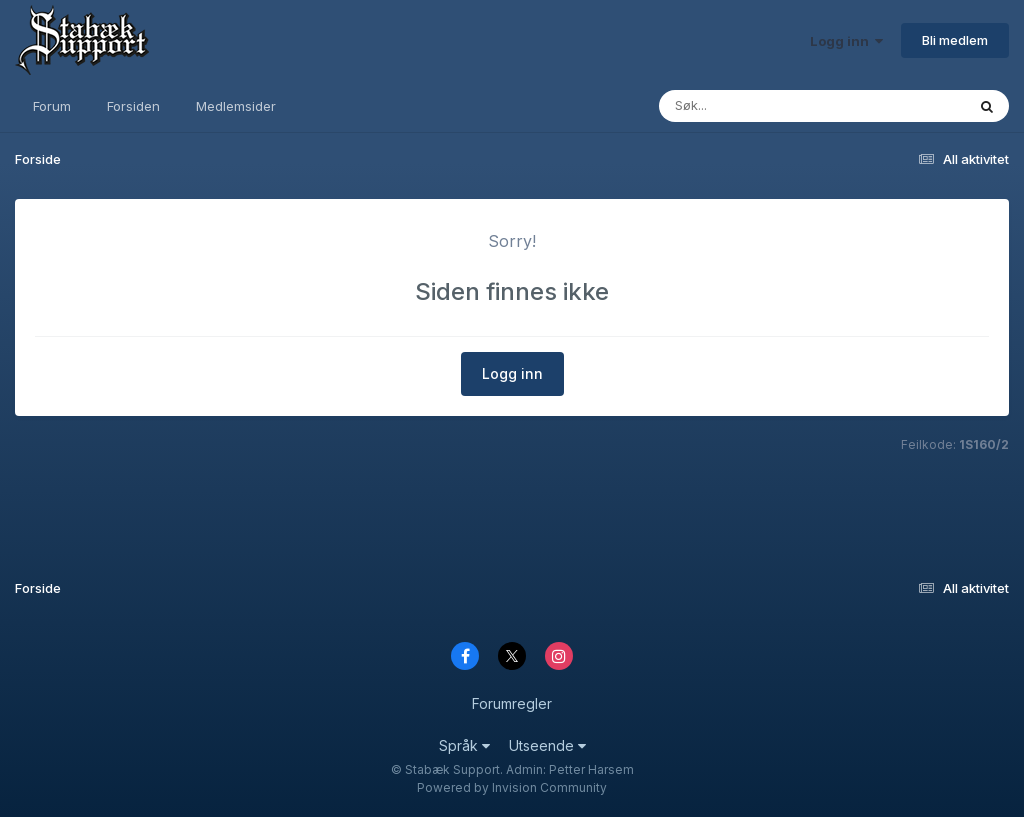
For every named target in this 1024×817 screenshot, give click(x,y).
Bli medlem (955, 40)
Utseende (547, 745)
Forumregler (512, 703)
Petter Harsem (591, 769)
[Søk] (792, 106)
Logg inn (846, 41)
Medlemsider (236, 106)
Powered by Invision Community (512, 787)
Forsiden (133, 106)
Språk (464, 745)
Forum (52, 106)
